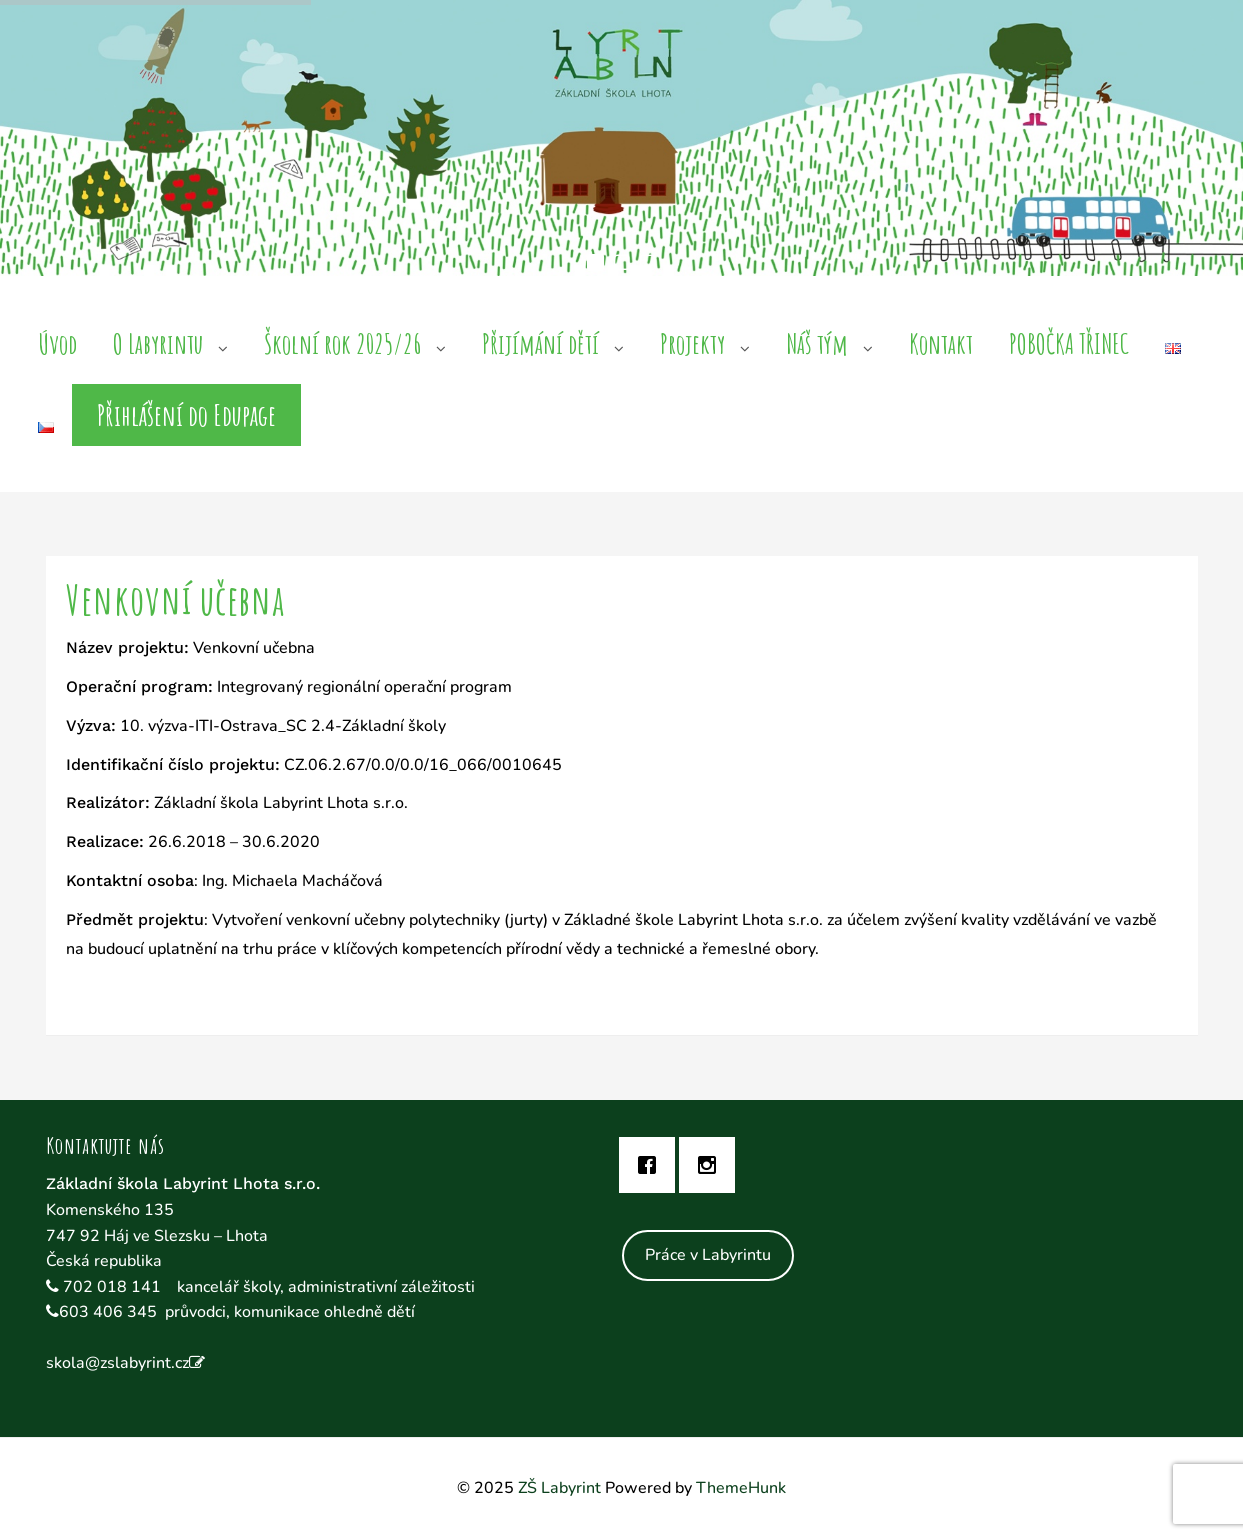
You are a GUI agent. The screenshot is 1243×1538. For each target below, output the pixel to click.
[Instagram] (712, 1165)
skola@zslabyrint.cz (117, 1363)
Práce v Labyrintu (708, 1255)
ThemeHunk (741, 1488)
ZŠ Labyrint (559, 1488)
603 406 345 (108, 1312)
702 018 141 (114, 1287)
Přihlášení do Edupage (186, 415)
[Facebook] (652, 1165)
